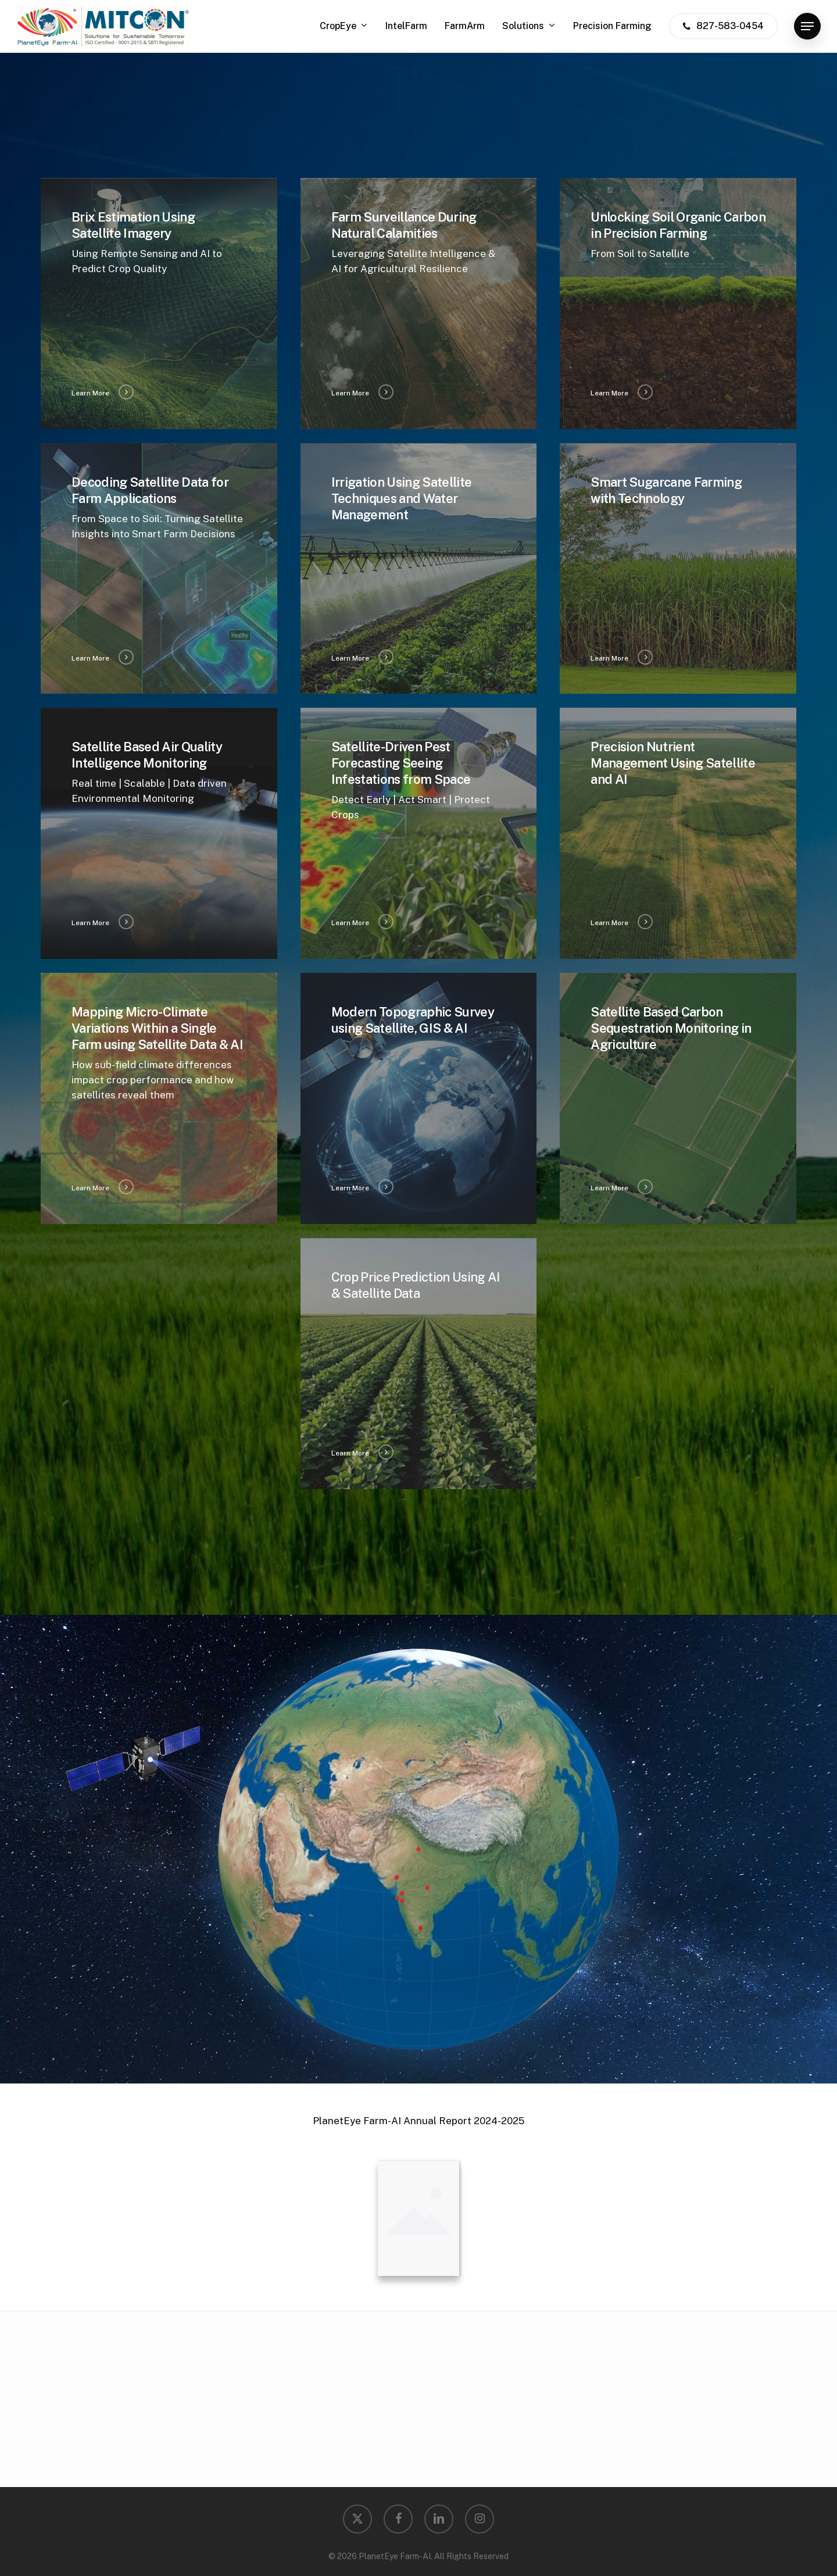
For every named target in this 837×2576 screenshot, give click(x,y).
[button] (807, 26)
